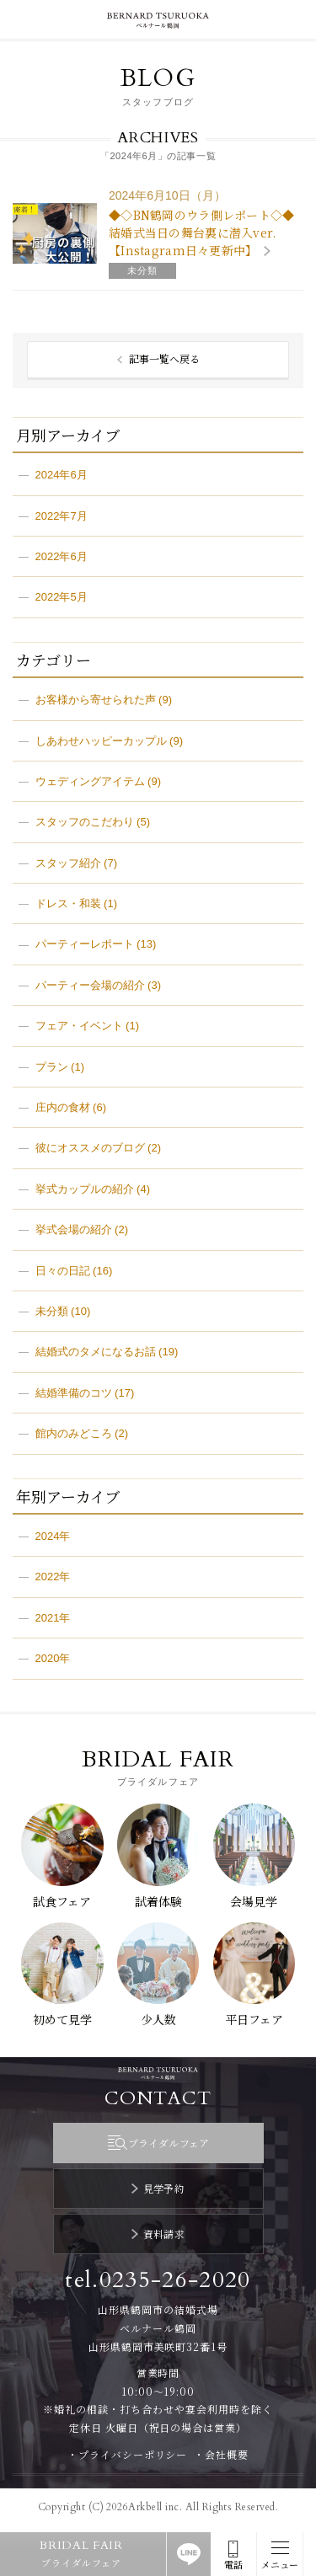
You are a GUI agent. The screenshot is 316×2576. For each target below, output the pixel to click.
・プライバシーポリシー (127, 2454)
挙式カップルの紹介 (84, 1189)
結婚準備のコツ (73, 1393)
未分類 (51, 1311)
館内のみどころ (73, 1433)
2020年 (53, 1658)
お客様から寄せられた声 (95, 699)
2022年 (53, 1576)
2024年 (53, 1536)
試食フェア (62, 1901)
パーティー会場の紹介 (90, 985)
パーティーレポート (84, 944)
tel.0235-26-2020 (158, 2279)
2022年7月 (61, 516)
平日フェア (254, 2019)
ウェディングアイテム (90, 781)
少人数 (158, 2019)
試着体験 (158, 1901)
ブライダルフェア (169, 2142)
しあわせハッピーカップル (101, 741)
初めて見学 (62, 2019)
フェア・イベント (79, 1025)
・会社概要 (221, 2454)
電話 (233, 2564)
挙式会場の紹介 (73, 1229)
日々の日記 (62, 1270)
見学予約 (164, 2188)
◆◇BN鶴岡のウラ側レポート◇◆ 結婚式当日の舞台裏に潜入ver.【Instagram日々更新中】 (201, 232)
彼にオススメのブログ (90, 1147)
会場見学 (253, 1901)
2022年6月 (61, 556)
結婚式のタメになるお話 (95, 1351)
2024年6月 (61, 474)
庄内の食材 (62, 1107)
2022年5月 (61, 597)
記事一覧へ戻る (164, 358)
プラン (51, 1067)
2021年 (53, 1617)
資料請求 (164, 2233)
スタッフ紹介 (68, 863)
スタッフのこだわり (84, 821)
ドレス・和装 (68, 903)
